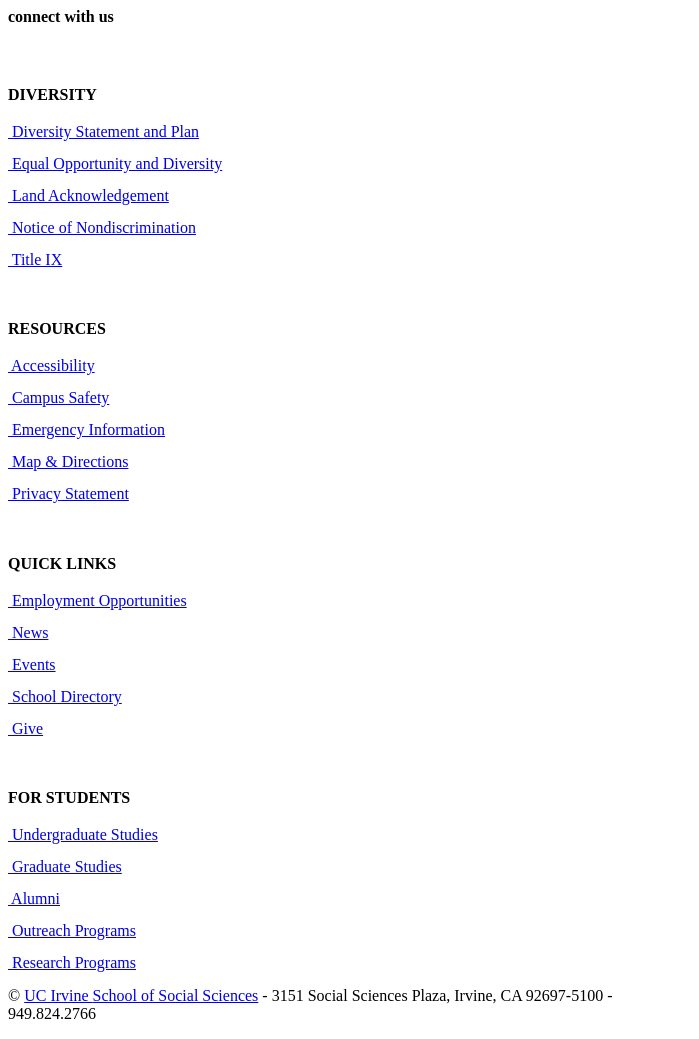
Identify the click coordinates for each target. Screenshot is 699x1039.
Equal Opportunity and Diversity (115, 163)
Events (32, 664)
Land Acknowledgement (88, 195)
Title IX (35, 259)
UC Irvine (58, 995)
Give (25, 728)
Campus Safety (58, 397)
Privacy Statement (68, 493)
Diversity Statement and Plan (103, 131)
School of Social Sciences (176, 995)
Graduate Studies (65, 866)
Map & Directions (68, 461)
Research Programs (72, 962)
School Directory (65, 696)
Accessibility (51, 365)
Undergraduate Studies (83, 834)
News (28, 632)
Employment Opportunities (97, 600)
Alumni (34, 898)
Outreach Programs (72, 930)
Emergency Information (86, 429)
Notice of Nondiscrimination (102, 227)
